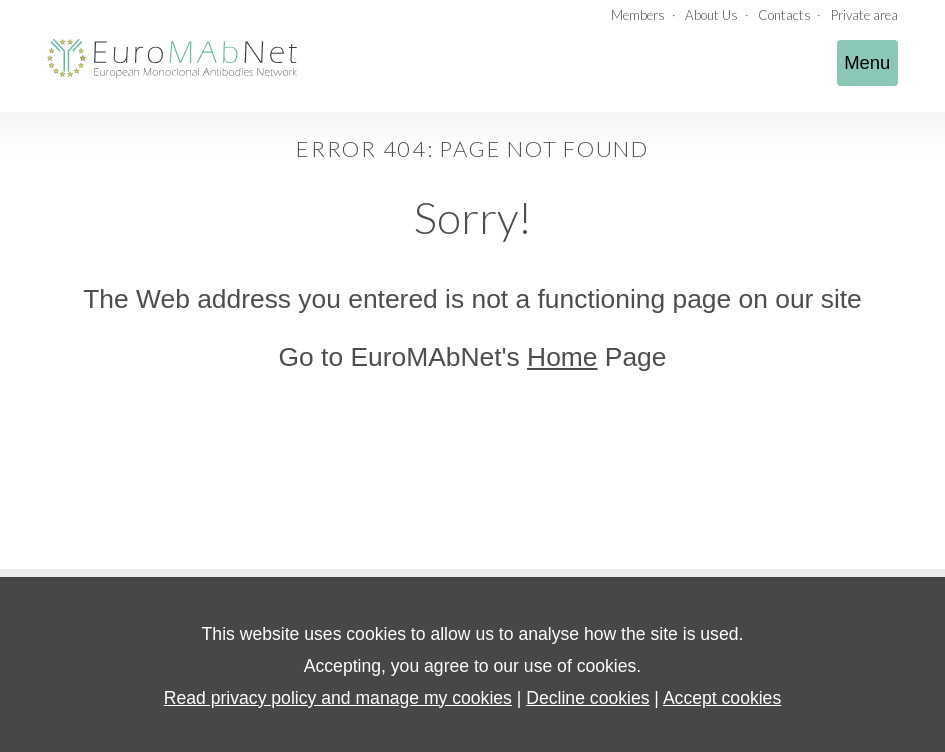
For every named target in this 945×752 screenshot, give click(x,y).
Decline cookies (587, 698)
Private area (864, 15)
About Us (711, 15)
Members (638, 15)
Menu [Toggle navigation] (867, 62)
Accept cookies (722, 698)
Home (562, 357)
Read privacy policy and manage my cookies (338, 698)
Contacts (784, 15)
